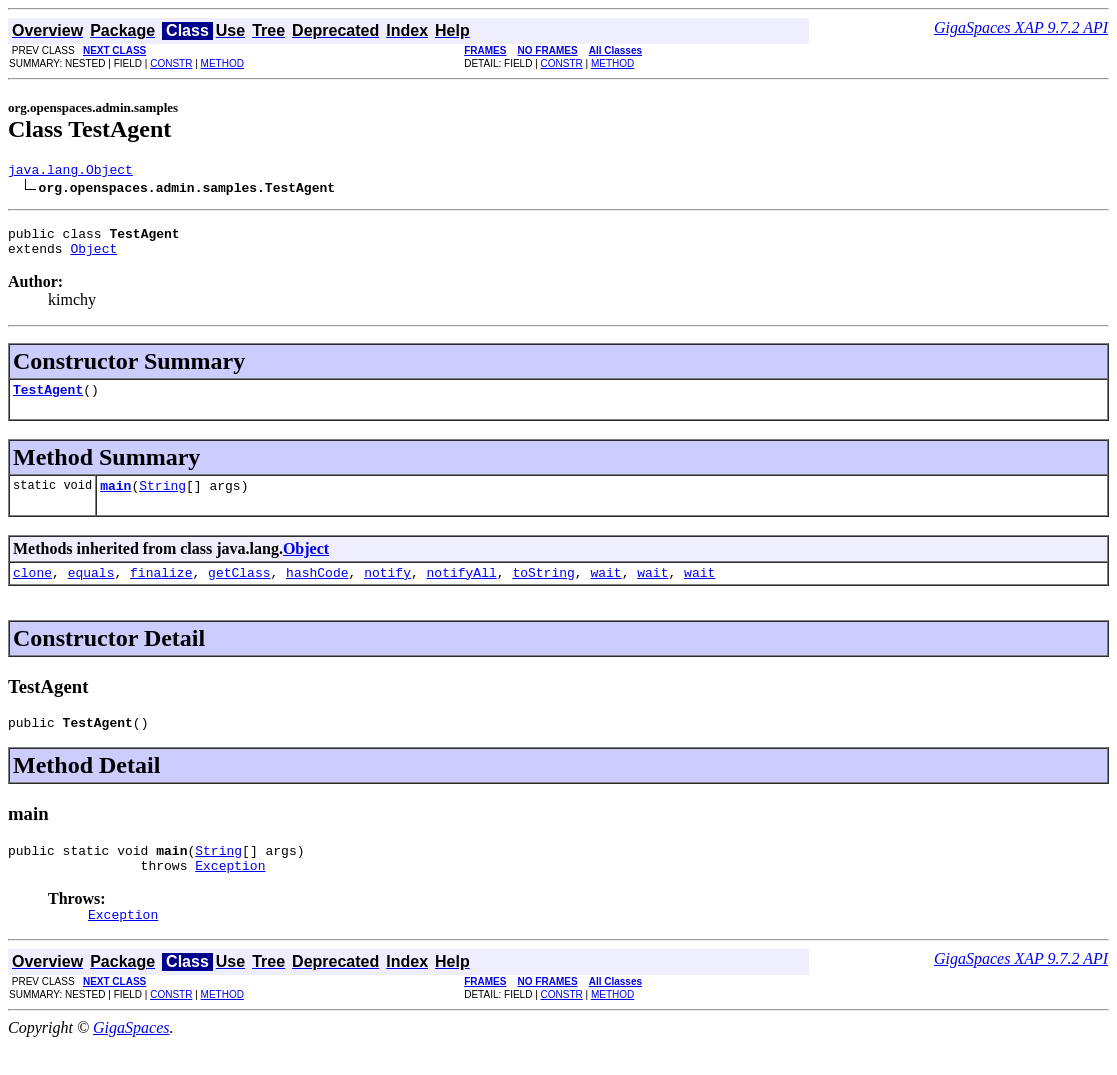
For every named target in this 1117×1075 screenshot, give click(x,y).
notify (387, 590)
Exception (230, 892)
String (162, 500)
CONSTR (171, 63)
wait (605, 590)
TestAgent (48, 401)
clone (32, 590)
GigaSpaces (131, 1057)
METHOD (222, 63)
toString (543, 590)
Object (93, 257)
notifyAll (462, 590)
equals (91, 590)
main (115, 500)
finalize (161, 590)
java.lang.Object (70, 172)
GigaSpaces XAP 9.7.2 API (1021, 27)
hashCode (317, 590)
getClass (239, 590)
